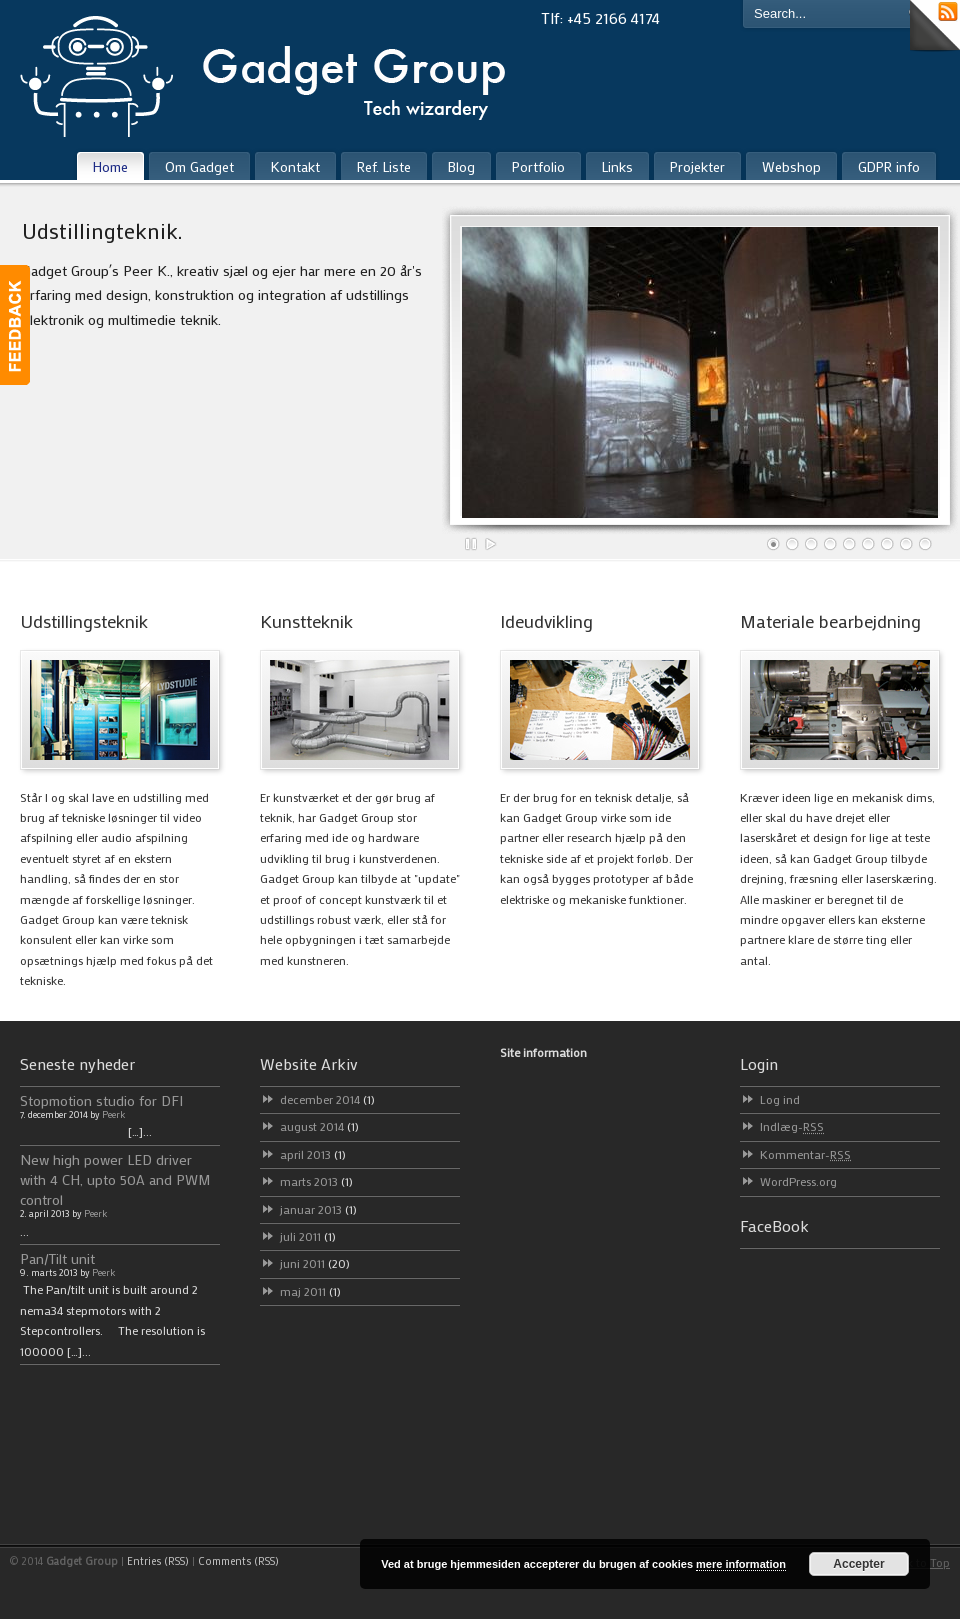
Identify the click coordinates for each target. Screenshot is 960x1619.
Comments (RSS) (238, 1561)
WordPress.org (798, 1181)
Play (491, 544)
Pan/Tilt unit (57, 1258)
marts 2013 (316, 1181)
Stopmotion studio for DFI (101, 1100)
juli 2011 (308, 1236)
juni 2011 (315, 1263)
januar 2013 (318, 1209)
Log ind (780, 1099)
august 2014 (319, 1126)
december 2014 (327, 1099)
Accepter (858, 1564)
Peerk (113, 1114)
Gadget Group (279, 71)
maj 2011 (310, 1291)
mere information (741, 1564)
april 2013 (313, 1154)
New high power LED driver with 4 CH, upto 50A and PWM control (115, 1179)
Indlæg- (792, 1126)
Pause (472, 544)
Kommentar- (805, 1154)
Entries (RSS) (158, 1561)
